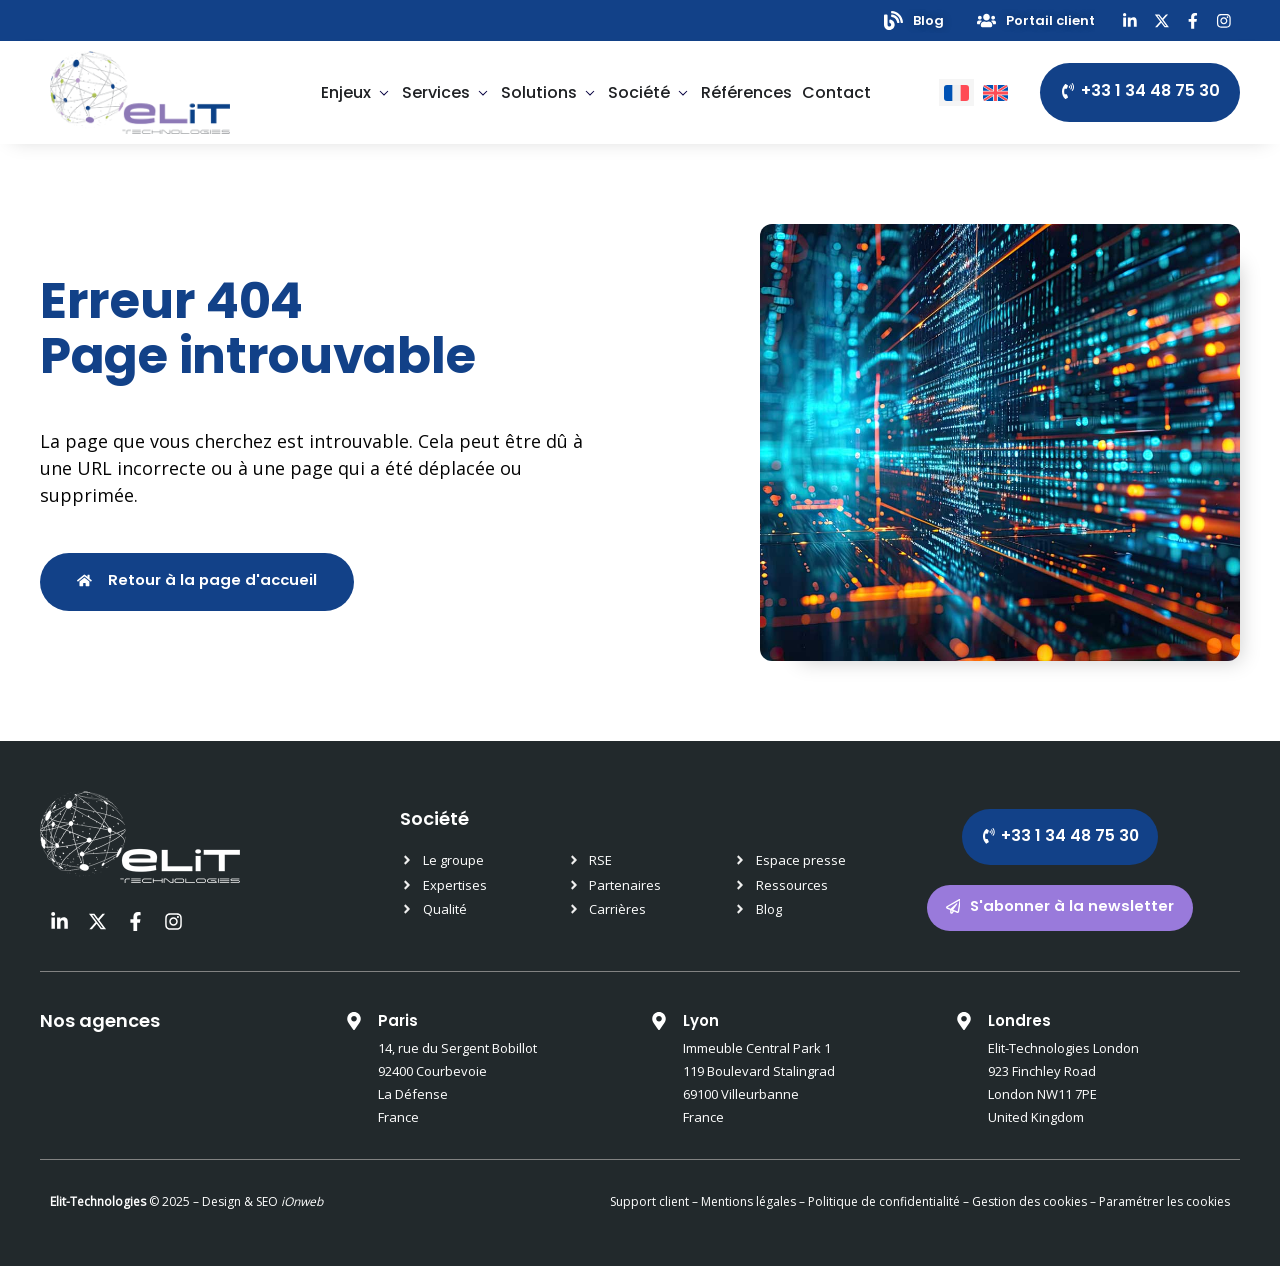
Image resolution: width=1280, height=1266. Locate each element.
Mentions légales (748, 1201)
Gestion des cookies (1029, 1201)
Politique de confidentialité (882, 1201)
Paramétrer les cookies (1164, 1201)
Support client (649, 1201)
